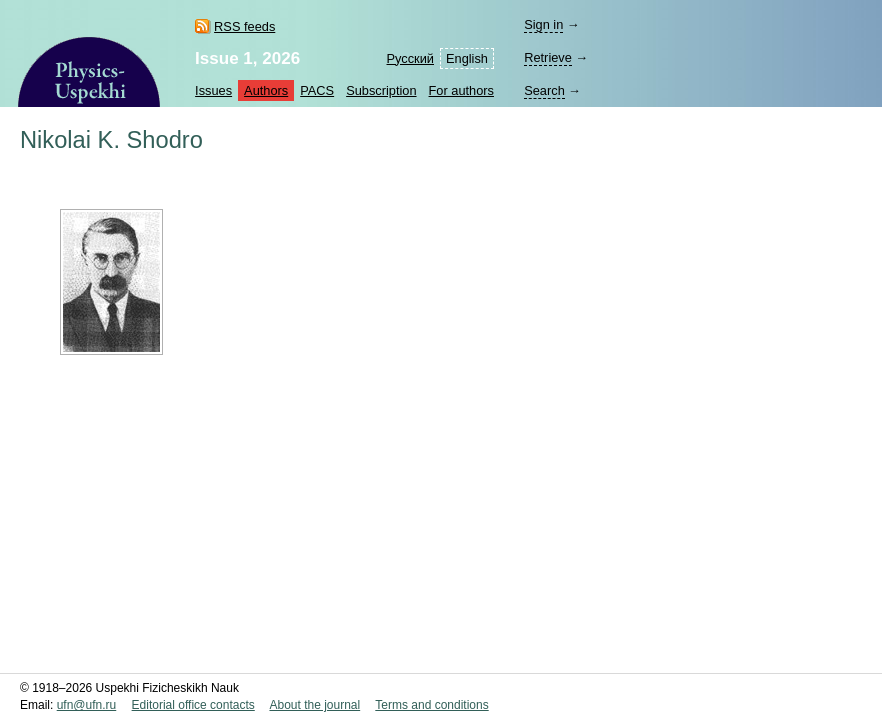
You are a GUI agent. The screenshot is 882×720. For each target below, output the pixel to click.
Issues (213, 90)
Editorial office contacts (193, 705)
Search (544, 90)
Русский (410, 58)
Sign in (543, 24)
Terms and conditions (431, 705)
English (467, 58)
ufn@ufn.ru (87, 705)
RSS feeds (244, 26)
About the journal (314, 705)
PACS (317, 90)
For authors (461, 90)
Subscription (381, 90)
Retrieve (548, 57)
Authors (266, 90)
